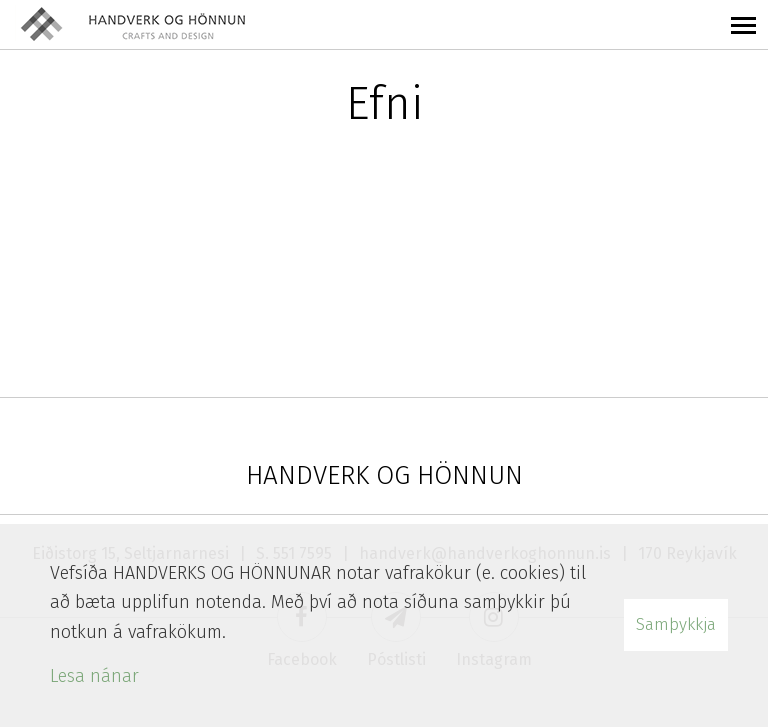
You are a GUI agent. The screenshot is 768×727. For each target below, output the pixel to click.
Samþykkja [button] (676, 624)
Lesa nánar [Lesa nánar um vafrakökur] (94, 676)
